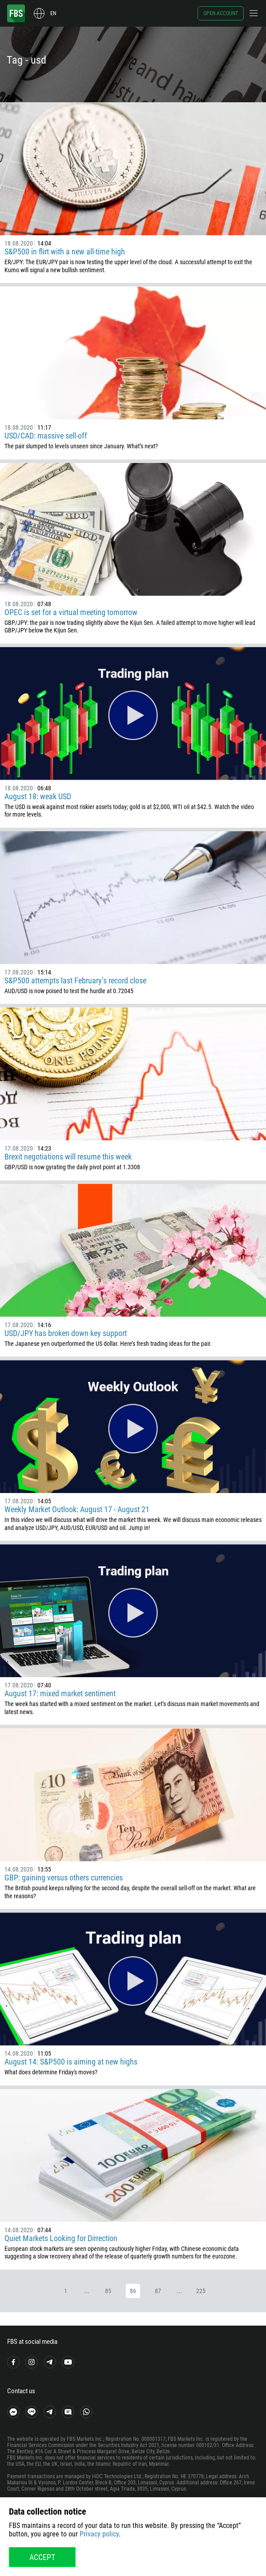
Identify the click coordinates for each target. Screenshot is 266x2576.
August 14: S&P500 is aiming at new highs (70, 2061)
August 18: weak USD (37, 796)
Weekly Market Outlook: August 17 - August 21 (76, 1509)
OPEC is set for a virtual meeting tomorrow (70, 612)
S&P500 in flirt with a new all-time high (64, 251)
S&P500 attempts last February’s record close (75, 980)
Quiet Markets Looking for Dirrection (60, 2238)
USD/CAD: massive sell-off (45, 435)
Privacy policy (99, 2534)
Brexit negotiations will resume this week (68, 1156)
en (53, 13)
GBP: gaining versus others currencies (63, 1877)
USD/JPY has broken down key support (65, 1333)
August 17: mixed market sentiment (60, 1693)
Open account (220, 13)
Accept (42, 2557)
